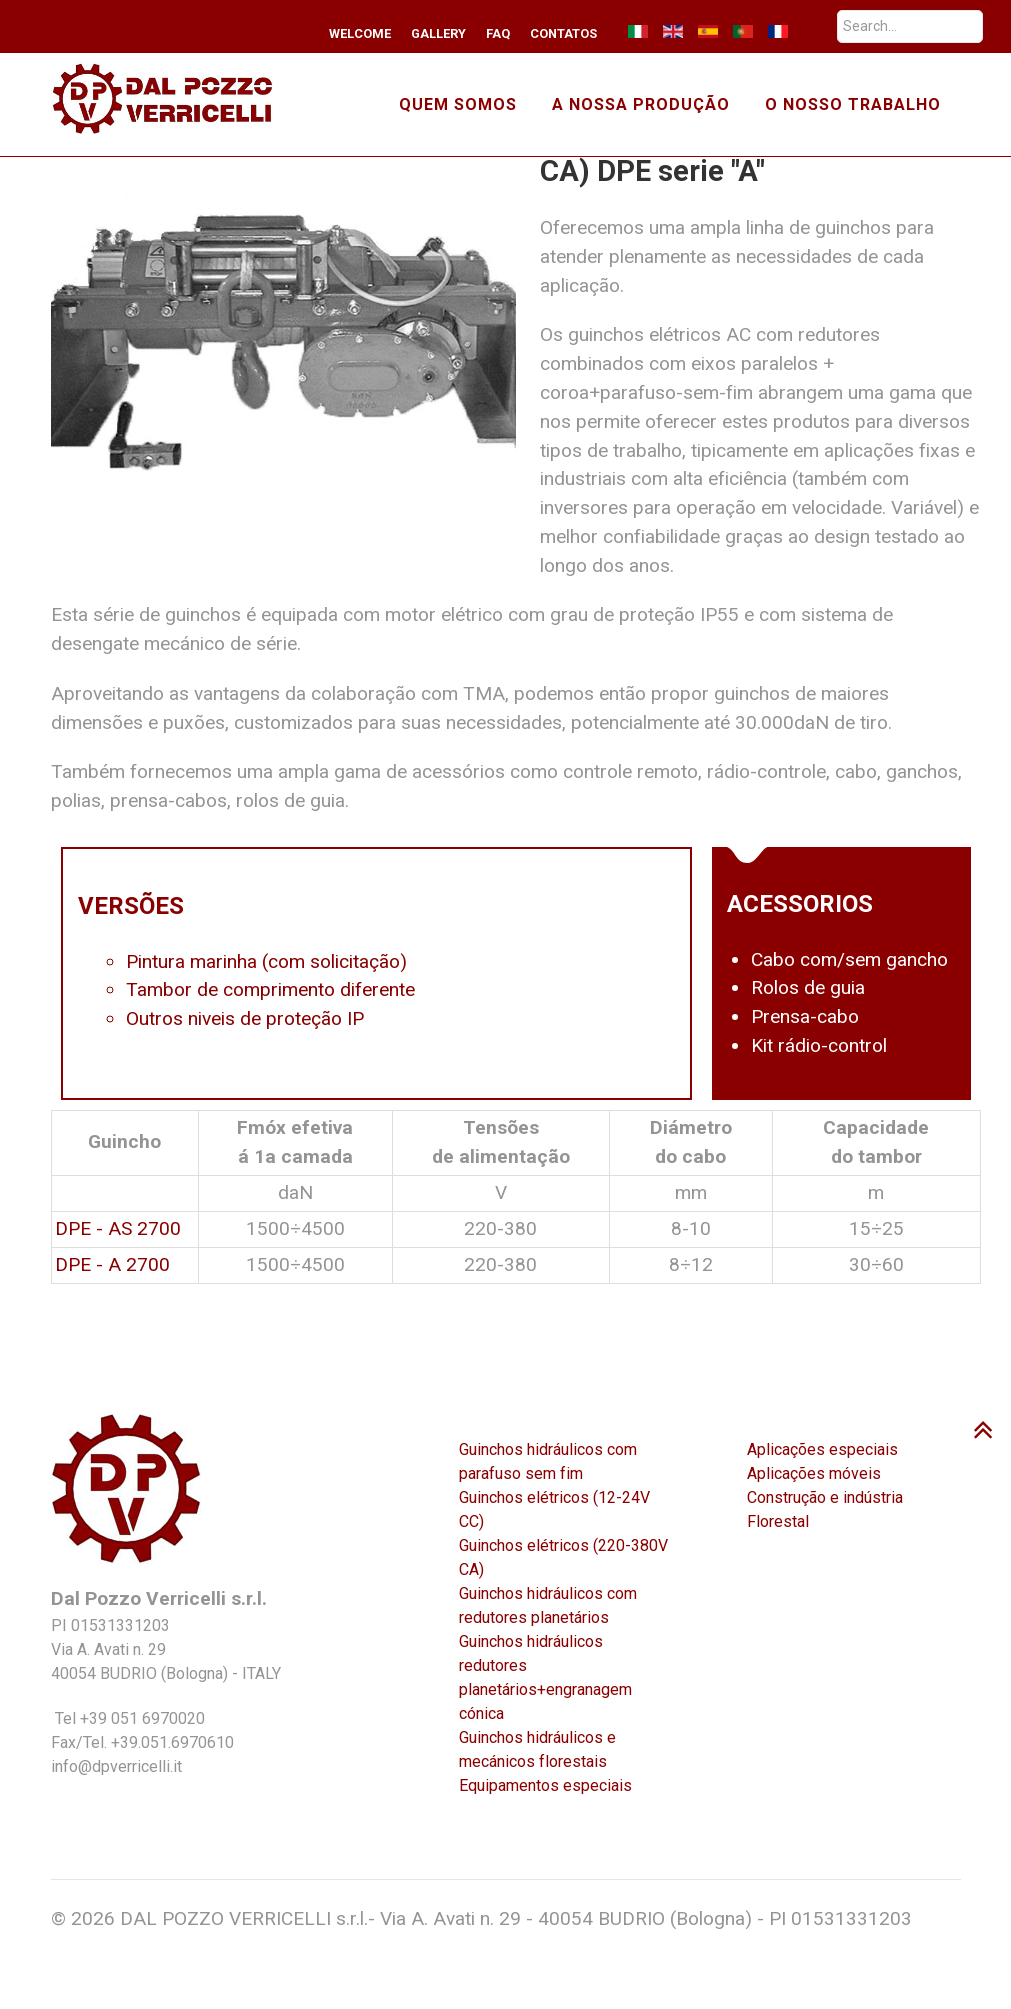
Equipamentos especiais (545, 1785)
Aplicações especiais (822, 1449)
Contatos (563, 33)
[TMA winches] (173, 97)
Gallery (438, 33)
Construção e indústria (825, 1497)
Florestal (778, 1521)
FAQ (498, 33)
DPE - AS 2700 (118, 1228)
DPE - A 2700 (112, 1264)
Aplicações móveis (814, 1473)
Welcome (360, 33)
